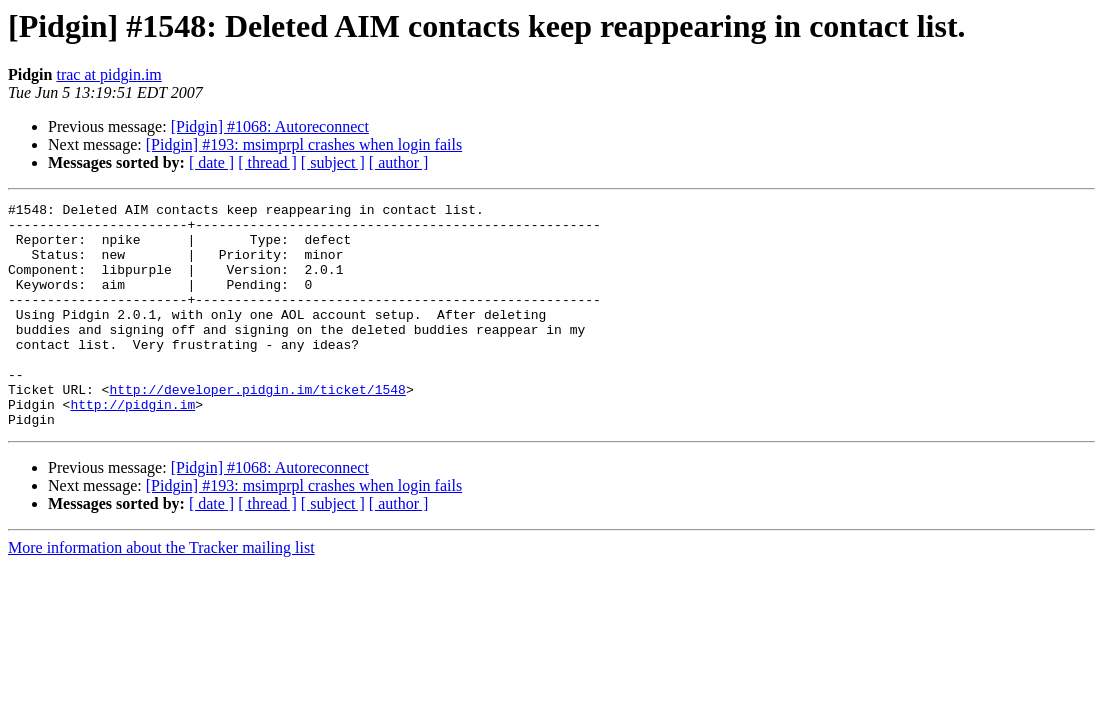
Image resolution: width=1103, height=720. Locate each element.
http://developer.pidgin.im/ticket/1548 (257, 428)
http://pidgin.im (132, 446)
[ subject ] (333, 162)
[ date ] (211, 162)
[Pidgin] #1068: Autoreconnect (270, 126)
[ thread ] (267, 162)
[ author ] (399, 162)
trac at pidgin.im (108, 74)
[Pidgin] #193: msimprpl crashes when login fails (304, 144)
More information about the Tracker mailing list (161, 592)
